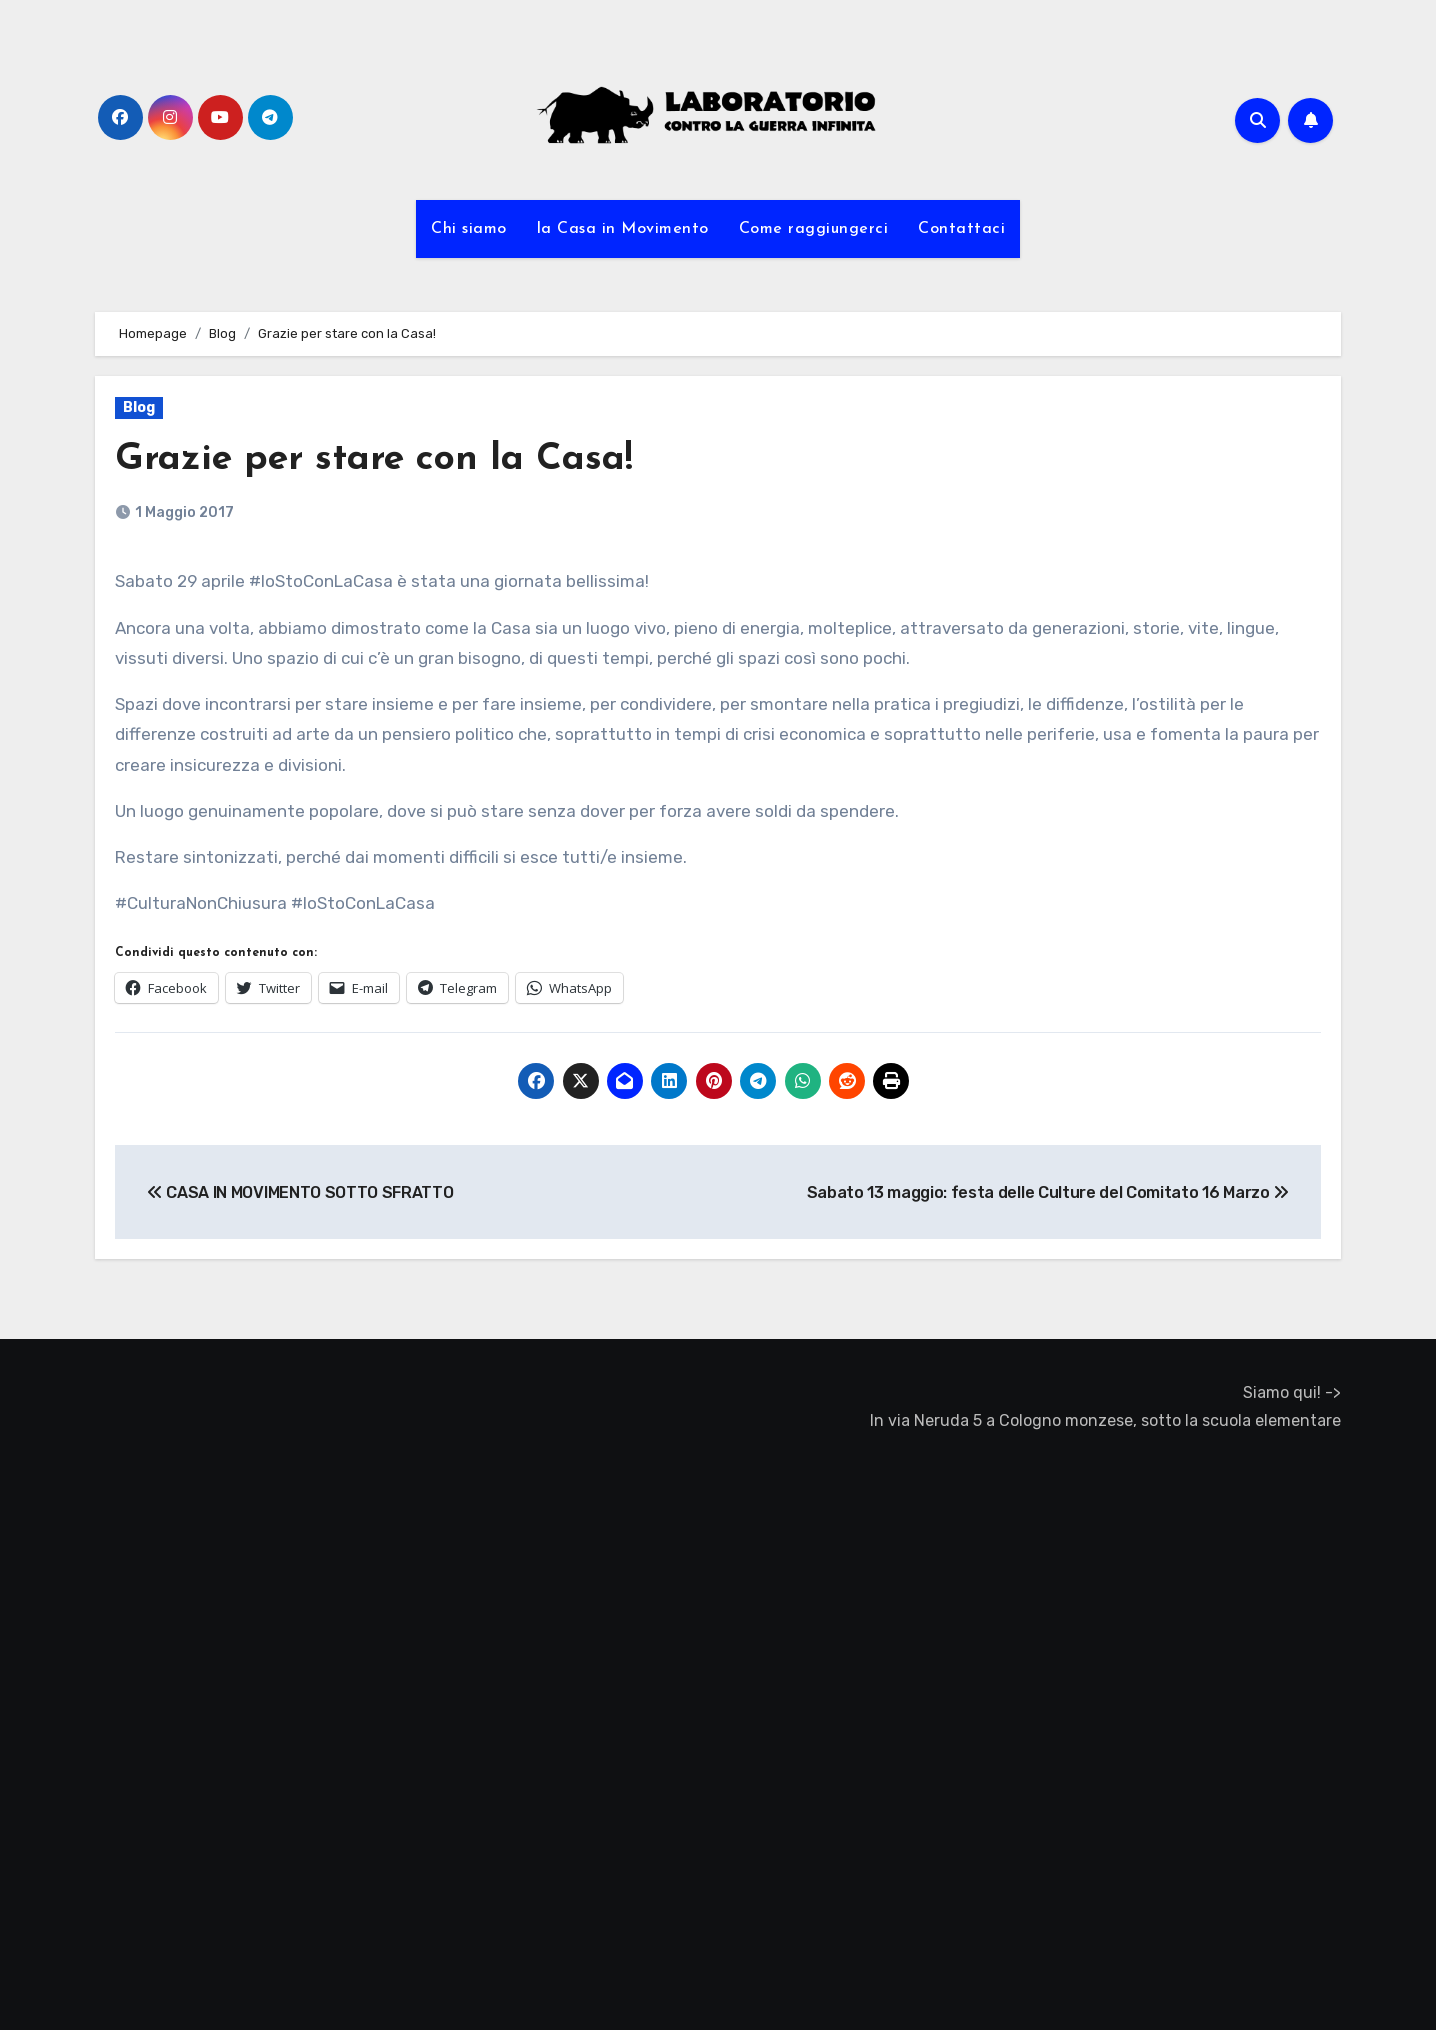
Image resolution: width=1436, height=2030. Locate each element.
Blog (139, 407)
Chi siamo (469, 229)
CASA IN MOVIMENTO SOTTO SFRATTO (300, 1192)
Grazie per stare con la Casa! (377, 459)
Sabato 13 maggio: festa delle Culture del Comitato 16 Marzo (1048, 1192)
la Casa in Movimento (623, 229)
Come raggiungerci (814, 229)
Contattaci (961, 229)
